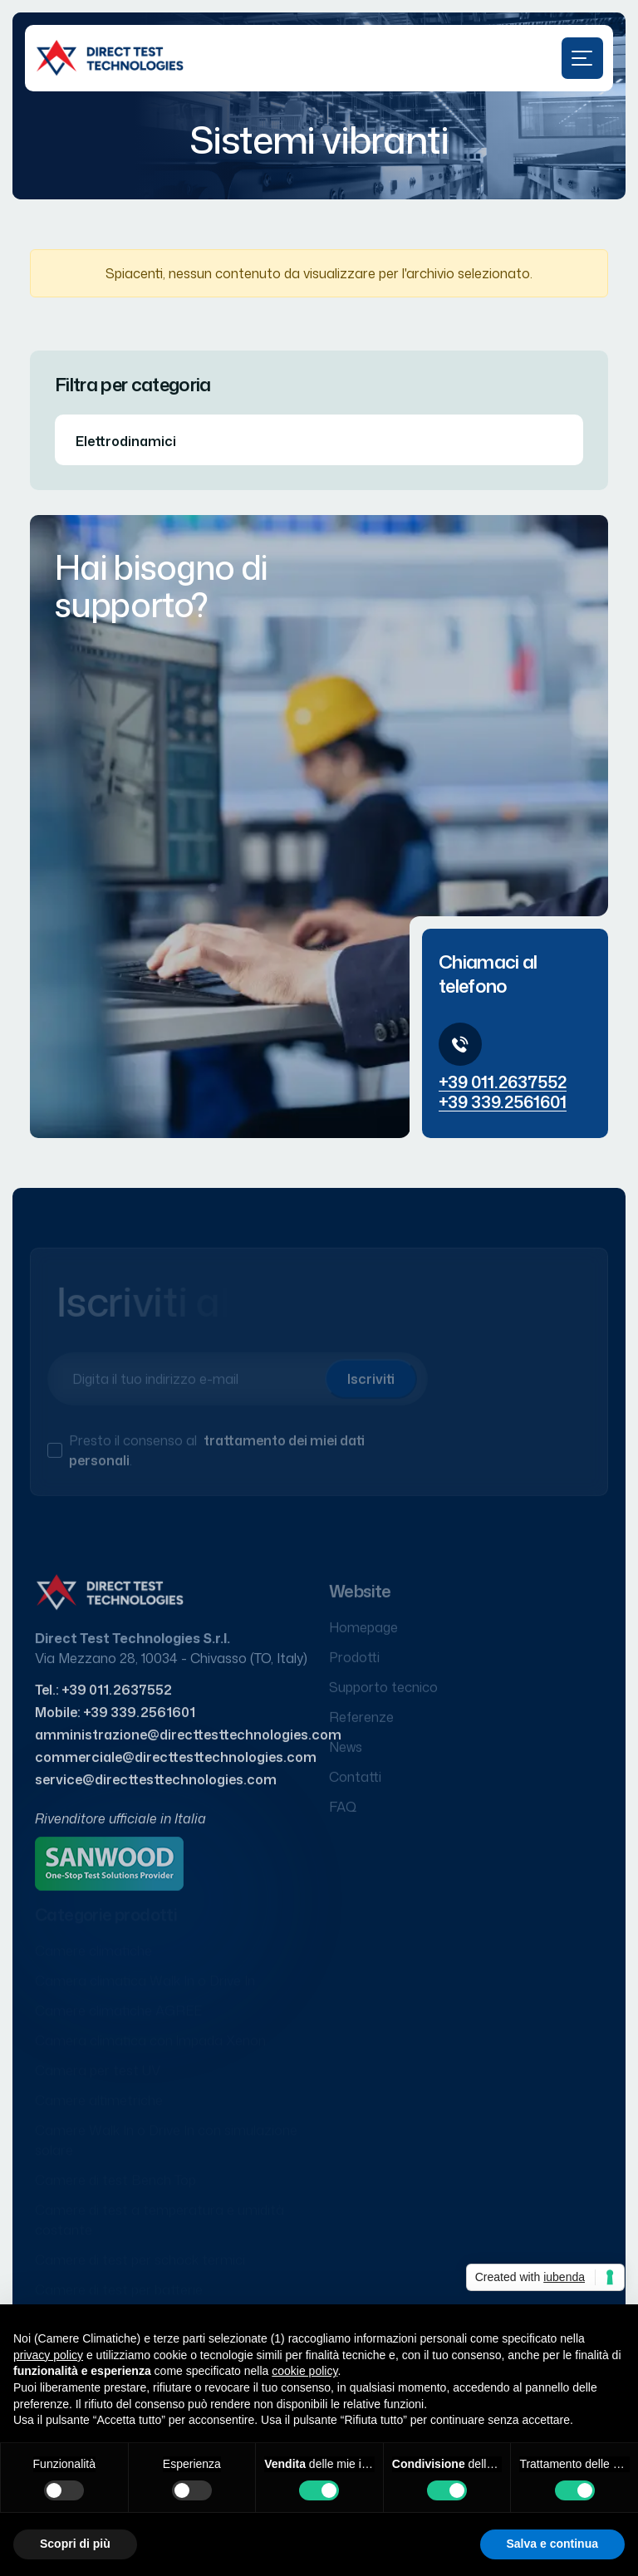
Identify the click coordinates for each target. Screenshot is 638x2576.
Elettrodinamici (126, 441)
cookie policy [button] (304, 2370)
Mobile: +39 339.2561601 (115, 1720)
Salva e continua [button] (552, 2543)
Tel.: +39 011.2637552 (103, 1698)
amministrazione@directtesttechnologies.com (188, 1743)
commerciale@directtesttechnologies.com (176, 1765)
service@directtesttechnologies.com (156, 1788)
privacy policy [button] (48, 2355)
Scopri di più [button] (75, 2543)
